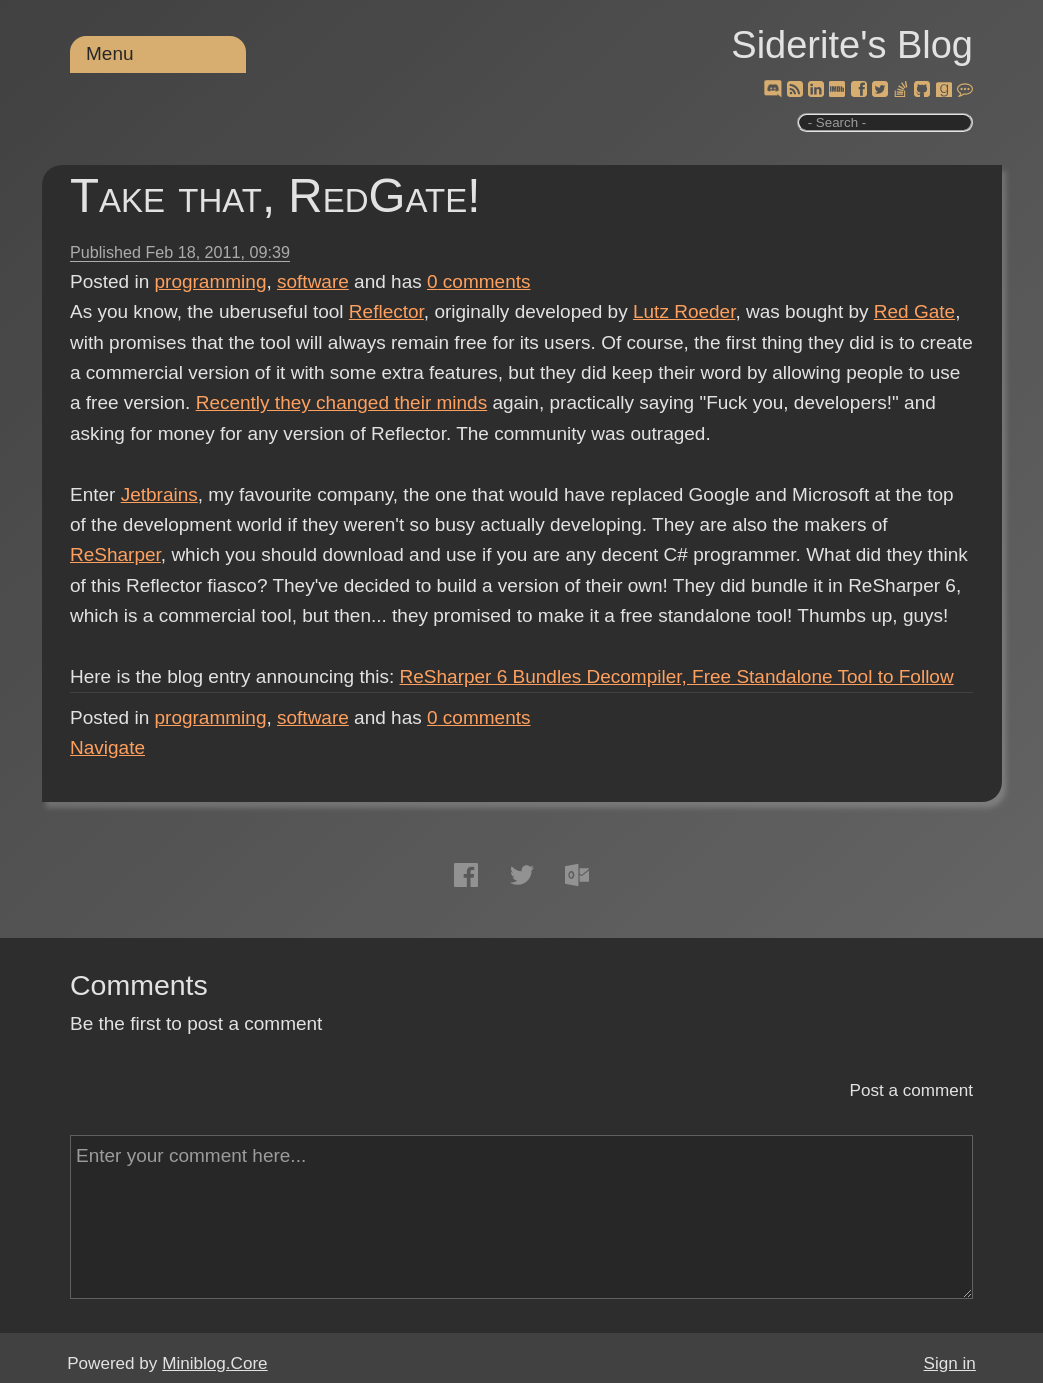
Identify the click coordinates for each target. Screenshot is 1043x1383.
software (313, 281)
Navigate (107, 747)
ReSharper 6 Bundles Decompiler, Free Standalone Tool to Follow (677, 676)
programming (211, 281)
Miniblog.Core (214, 1363)
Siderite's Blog (852, 45)
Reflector (386, 311)
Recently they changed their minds (342, 402)
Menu (110, 53)
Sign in (950, 1363)
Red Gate (914, 311)
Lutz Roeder (684, 311)
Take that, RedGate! (275, 195)
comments (479, 281)
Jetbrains (159, 494)
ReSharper (115, 554)
